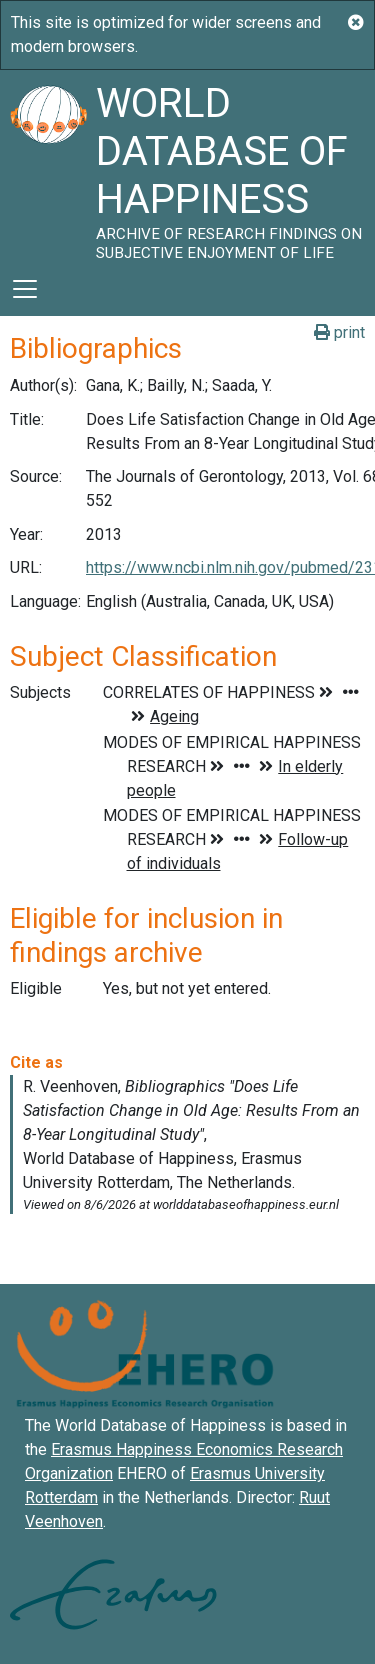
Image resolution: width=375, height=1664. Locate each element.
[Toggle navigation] (25, 289)
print (339, 332)
